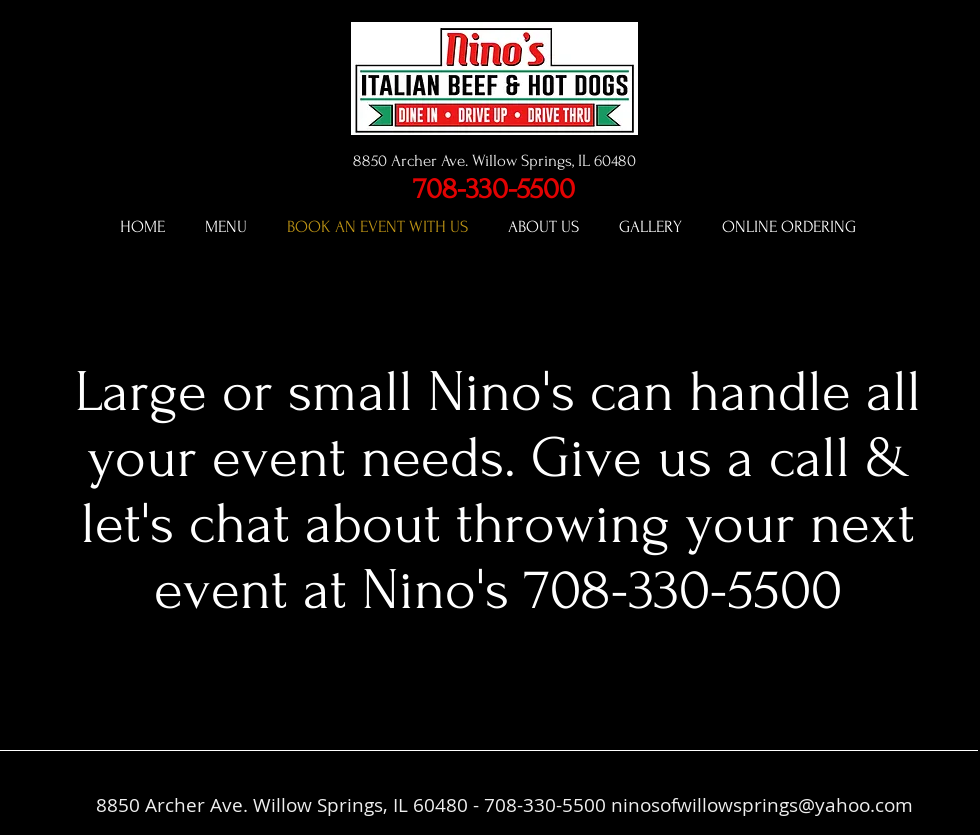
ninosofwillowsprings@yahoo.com (762, 805)
